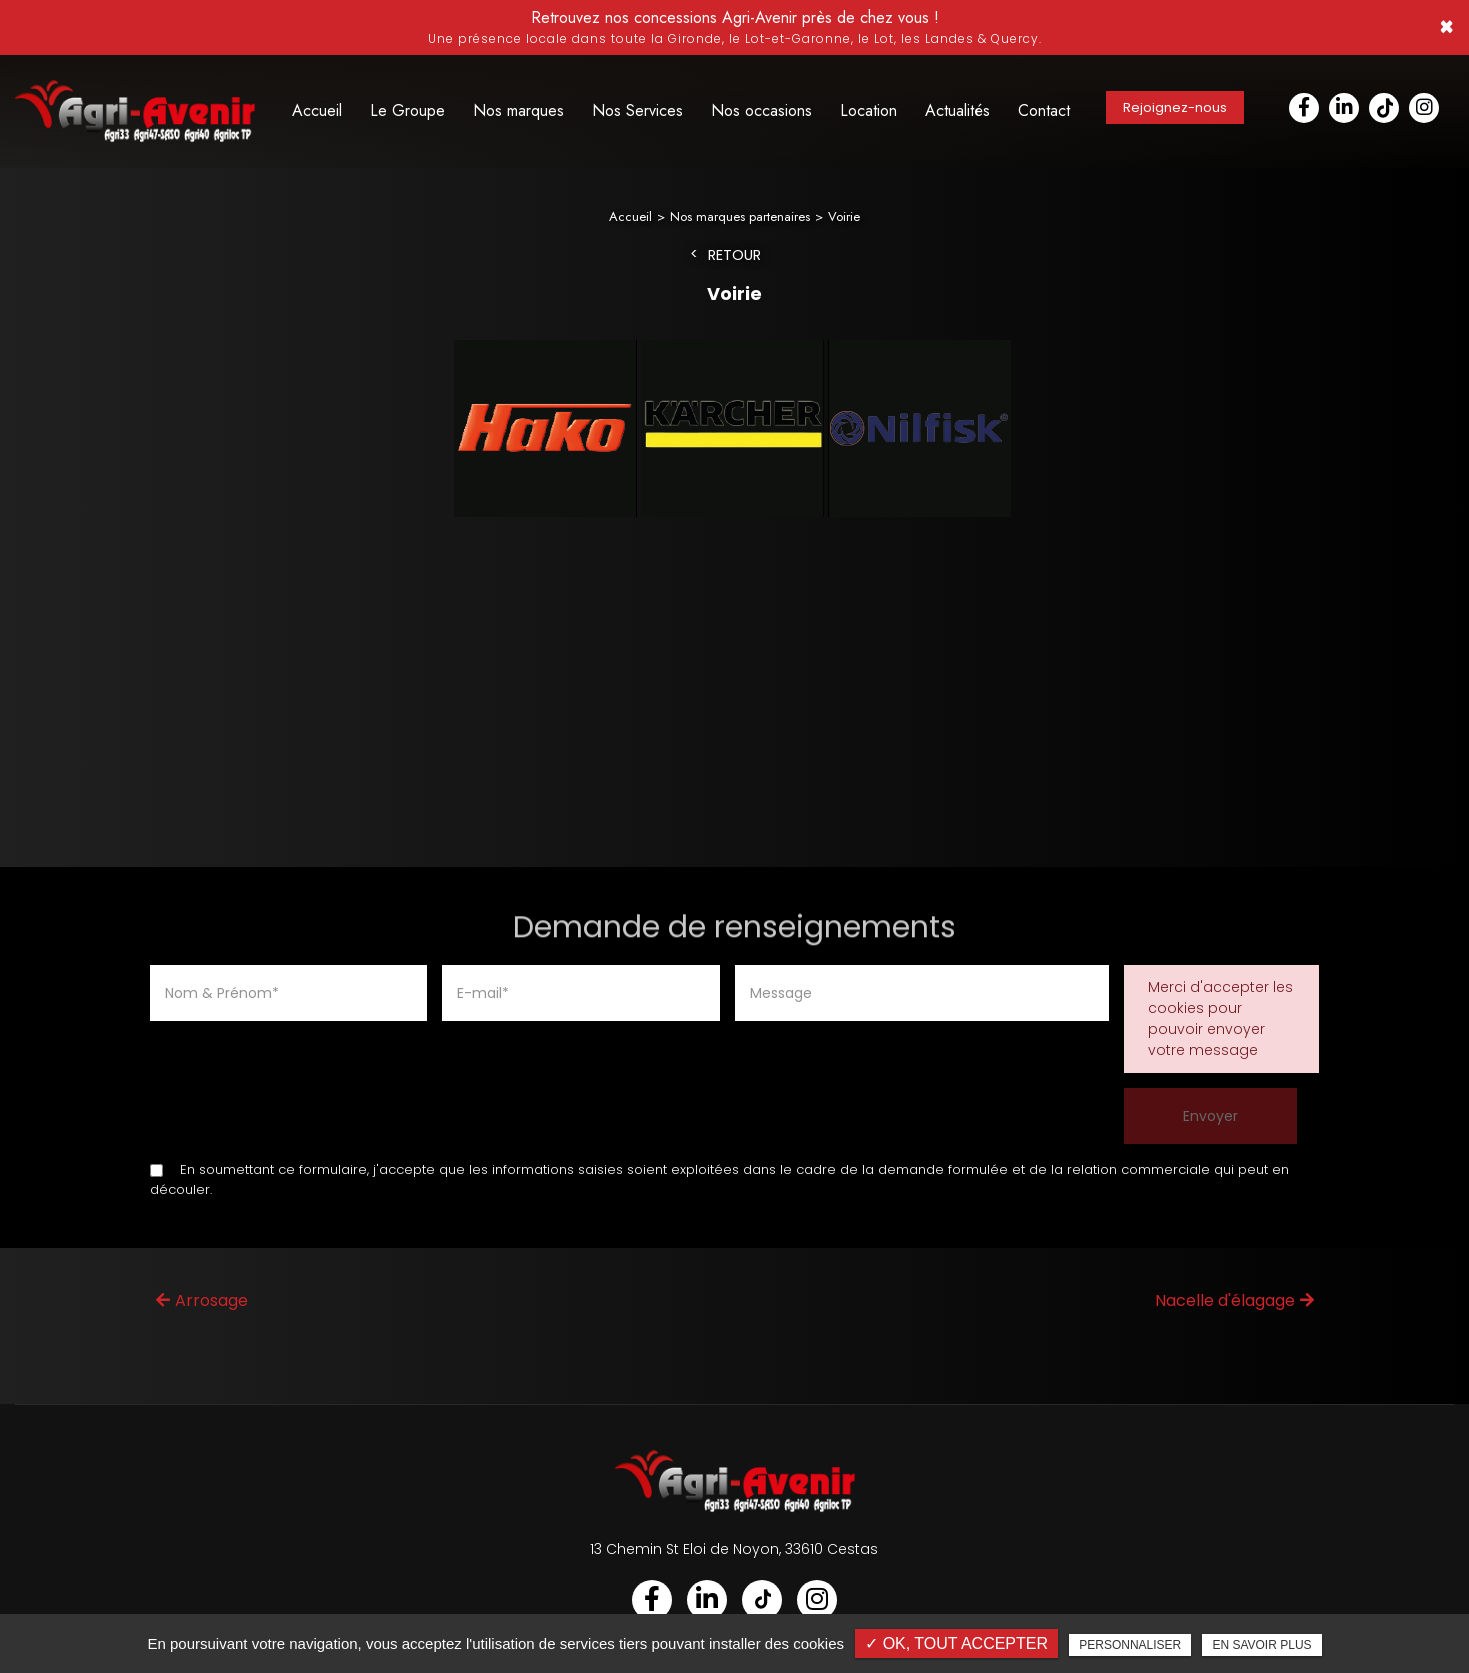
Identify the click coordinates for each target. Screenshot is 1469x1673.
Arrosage (202, 1301)
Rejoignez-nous (1175, 107)
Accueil (317, 110)
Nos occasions (761, 110)
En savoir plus (1261, 1645)
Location (868, 110)
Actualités (957, 110)
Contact (1044, 110)
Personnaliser (1130, 1645)
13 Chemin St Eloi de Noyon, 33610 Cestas (734, 1550)
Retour (734, 256)
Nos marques (518, 110)
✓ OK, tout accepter (956, 1643)
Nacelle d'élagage (1234, 1301)
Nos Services (637, 110)
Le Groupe (407, 110)
